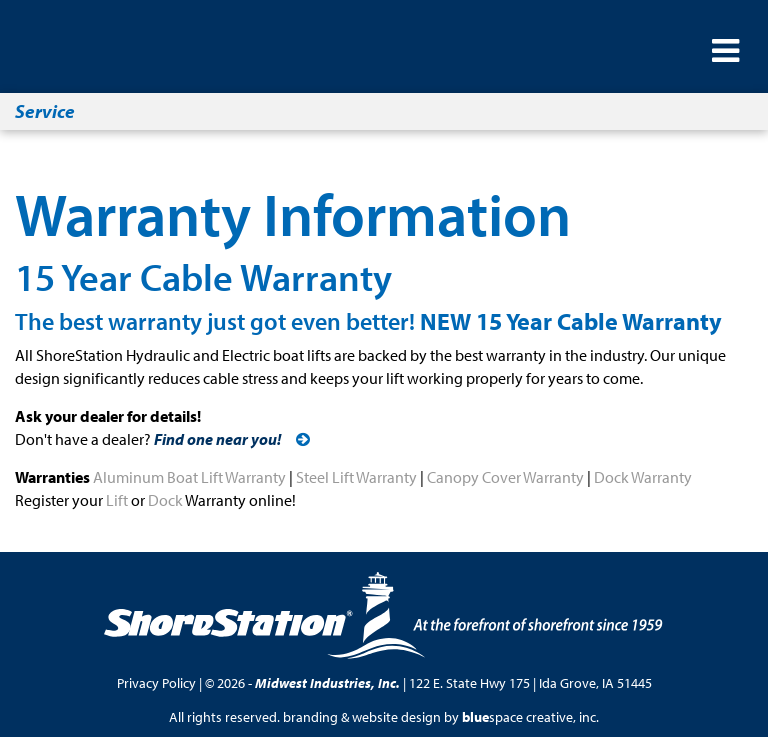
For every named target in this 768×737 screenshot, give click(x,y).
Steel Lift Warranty (356, 477)
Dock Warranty (643, 477)
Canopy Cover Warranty (505, 477)
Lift (117, 500)
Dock (165, 500)
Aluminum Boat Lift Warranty (189, 477)
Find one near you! (217, 439)
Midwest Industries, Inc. (327, 683)
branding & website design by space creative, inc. (441, 717)
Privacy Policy (156, 683)
